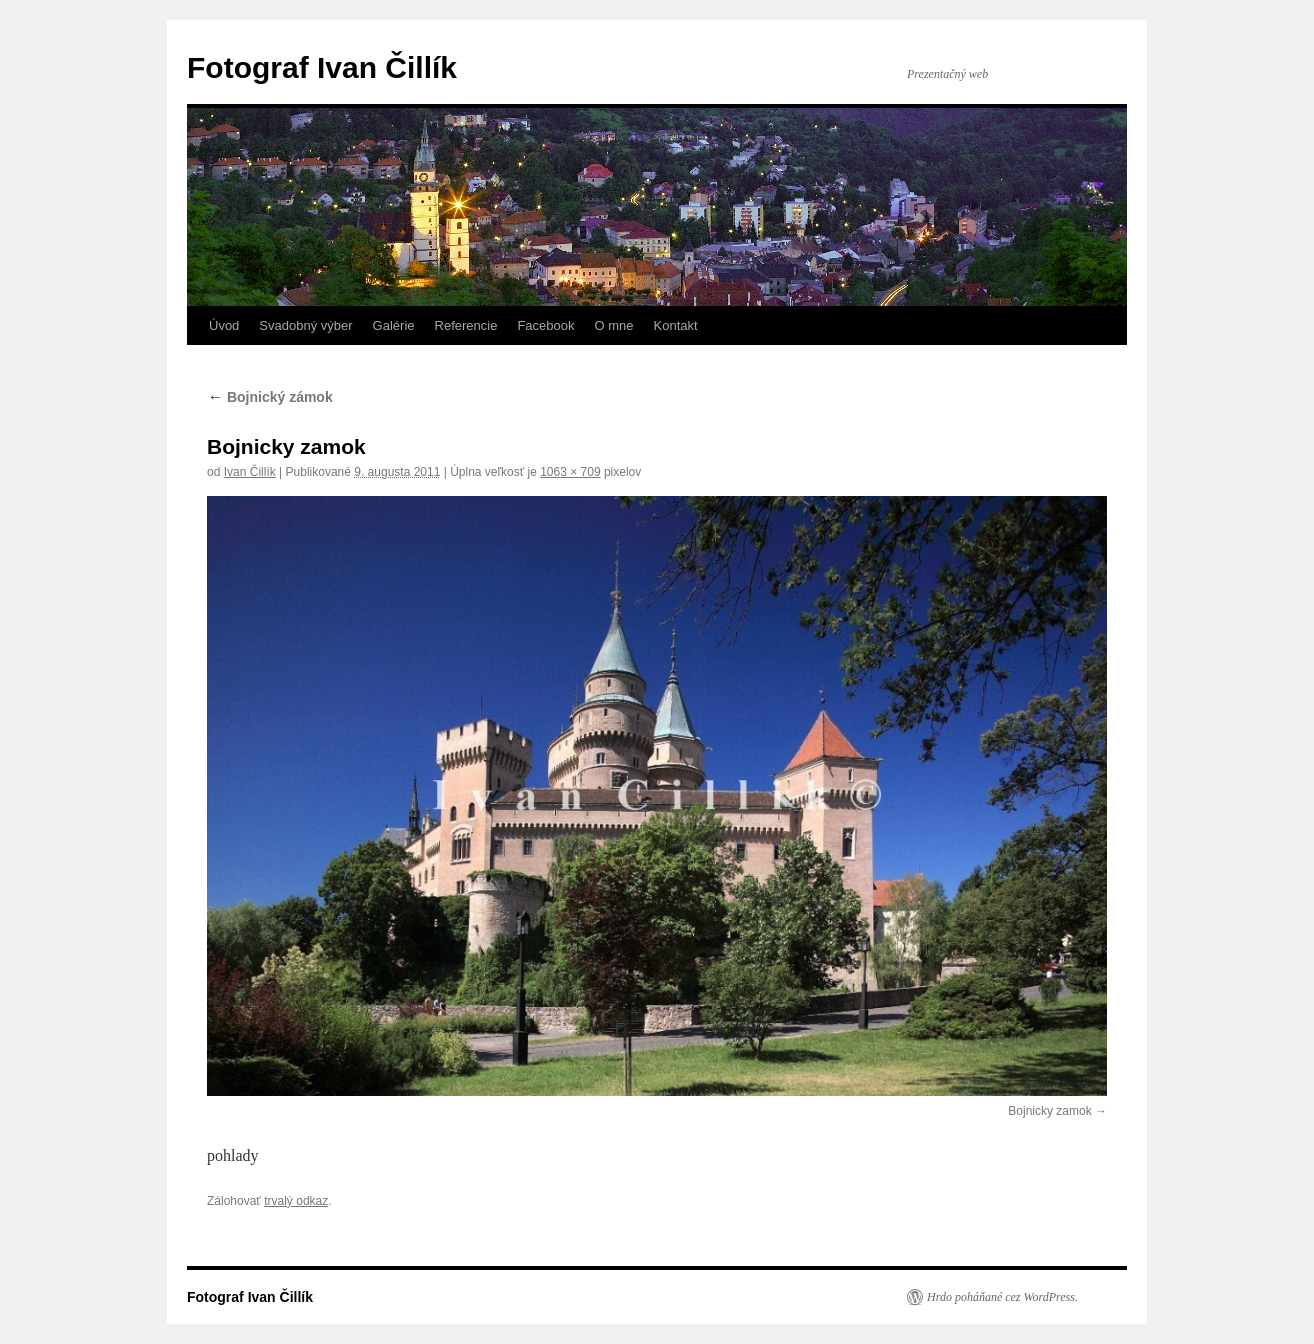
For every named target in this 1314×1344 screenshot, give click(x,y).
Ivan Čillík (250, 472)
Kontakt (676, 325)
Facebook (545, 325)
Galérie (394, 325)
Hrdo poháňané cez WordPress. (1002, 1297)
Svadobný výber (305, 325)
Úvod (224, 325)
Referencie (466, 325)
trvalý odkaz (296, 1201)
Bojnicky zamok (1049, 1111)
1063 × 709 (570, 472)
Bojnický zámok (270, 397)
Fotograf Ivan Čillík (322, 67)
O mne (613, 325)
